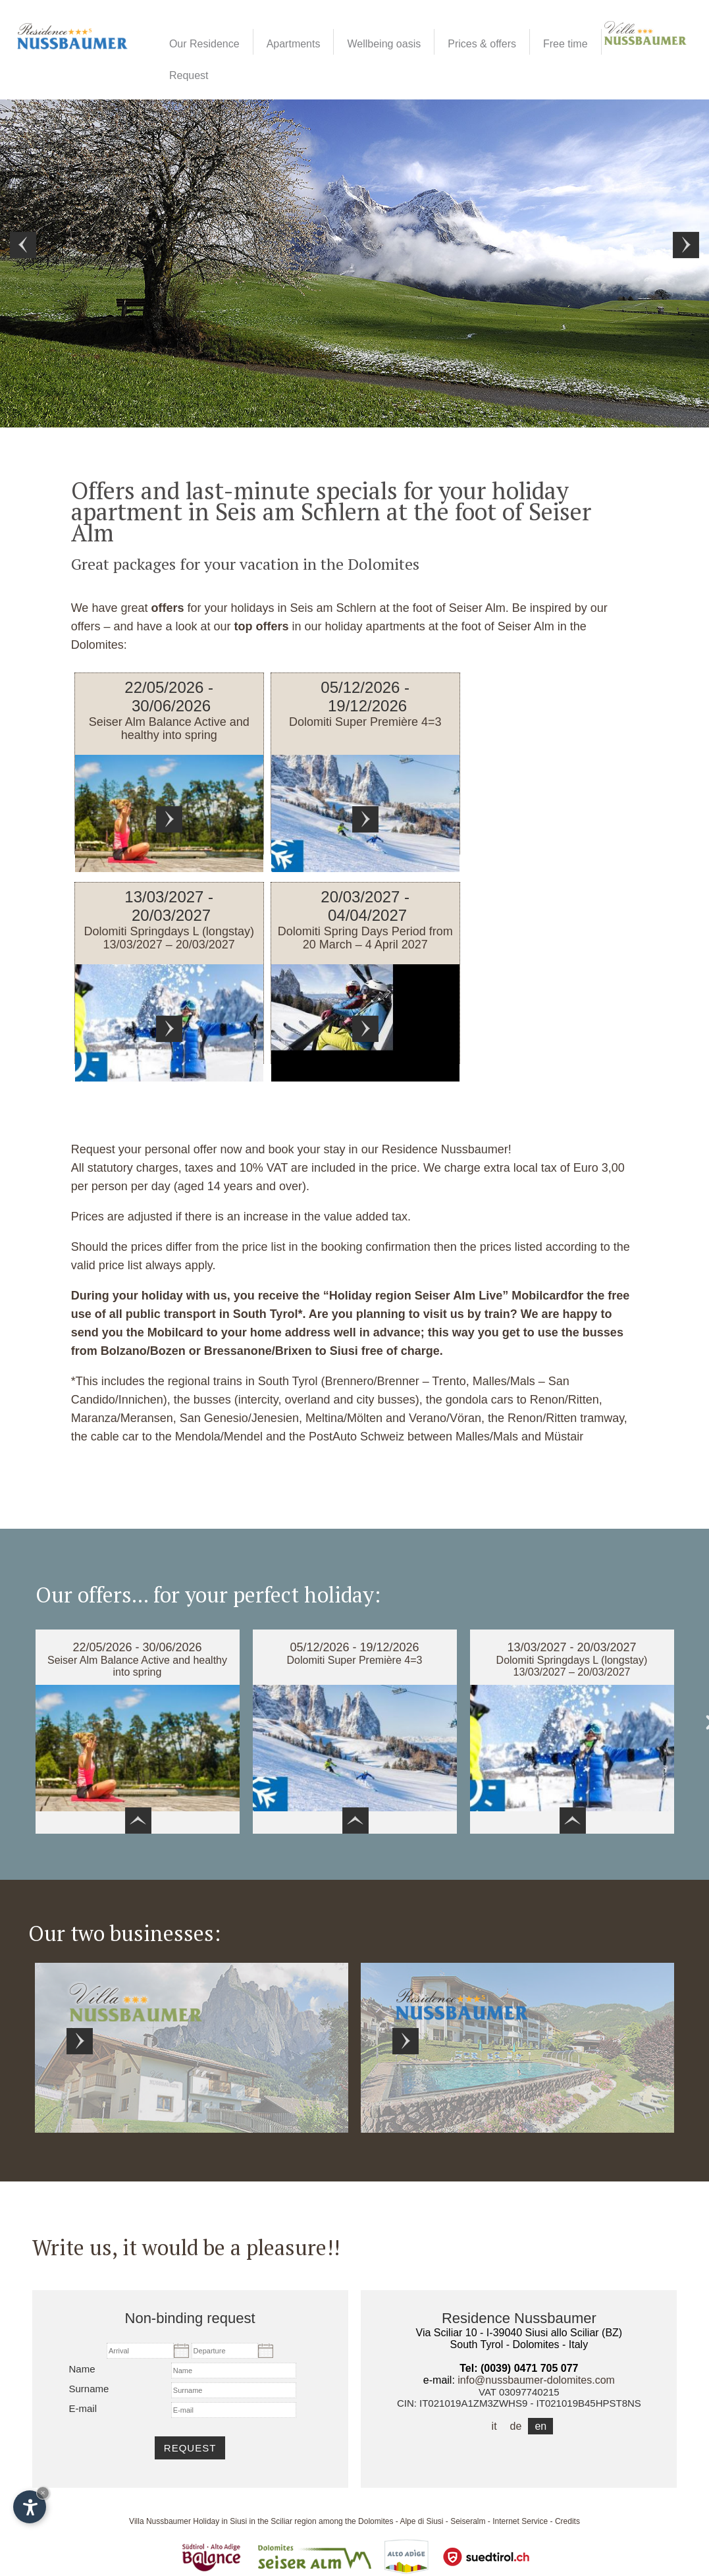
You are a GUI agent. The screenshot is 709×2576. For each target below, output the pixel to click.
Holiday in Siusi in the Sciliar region (254, 2521)
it (494, 2426)
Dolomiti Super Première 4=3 (355, 1660)
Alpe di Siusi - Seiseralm (442, 2521)
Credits (567, 2521)
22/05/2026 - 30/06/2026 (136, 1647)
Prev (23, 245)
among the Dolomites (356, 2521)
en (540, 2426)
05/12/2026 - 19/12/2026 (354, 1647)
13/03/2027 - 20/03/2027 (571, 1647)
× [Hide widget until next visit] (42, 2493)
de (516, 2426)
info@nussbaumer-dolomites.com (536, 2380)
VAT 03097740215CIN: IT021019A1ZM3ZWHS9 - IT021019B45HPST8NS (519, 2397)
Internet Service (520, 2521)
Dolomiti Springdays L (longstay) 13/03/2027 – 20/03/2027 (572, 1666)
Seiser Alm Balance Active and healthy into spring (137, 1666)
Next (686, 245)
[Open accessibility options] (29, 2506)
